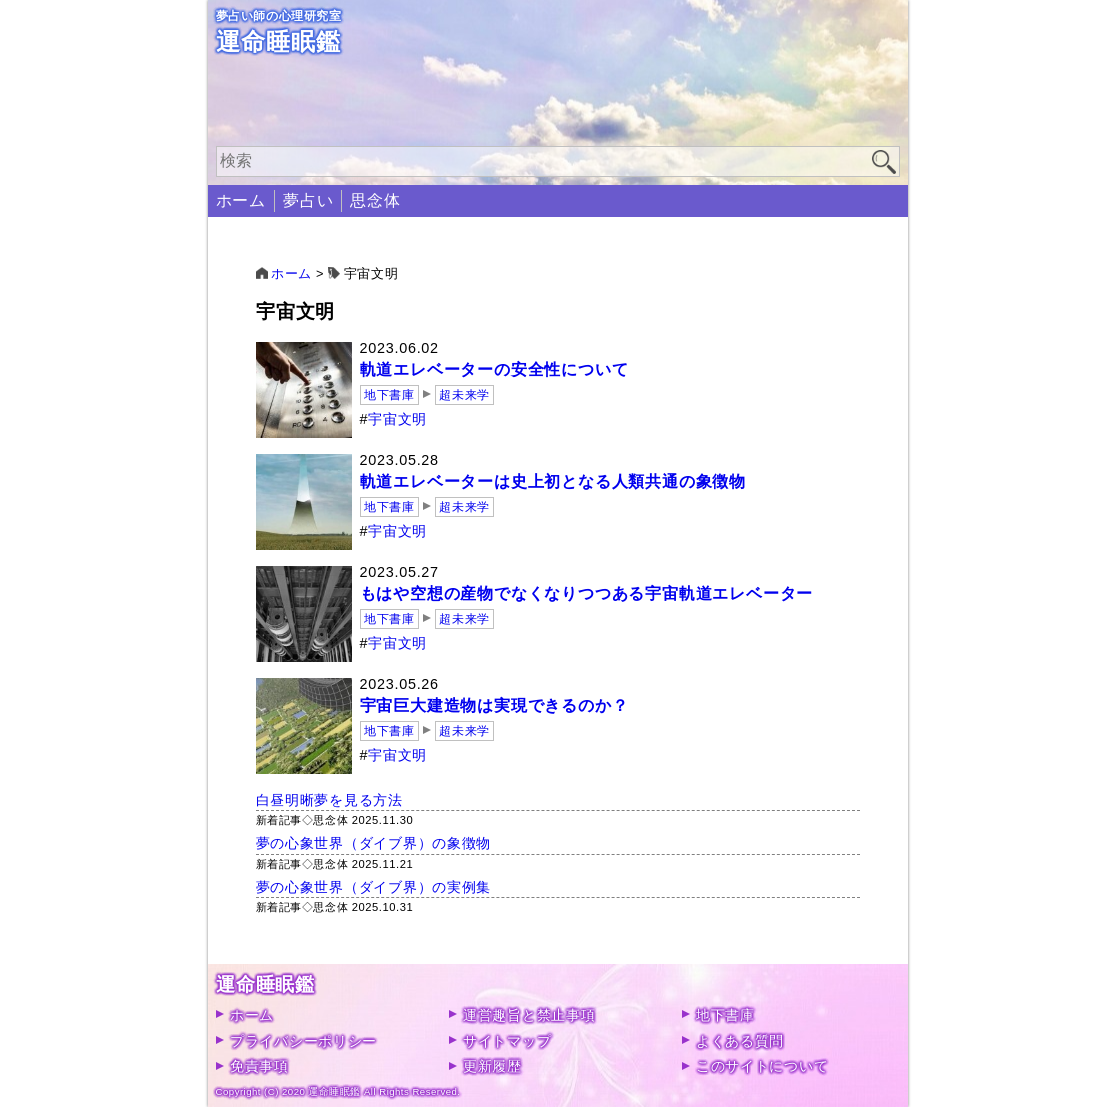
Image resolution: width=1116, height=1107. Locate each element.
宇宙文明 (397, 419)
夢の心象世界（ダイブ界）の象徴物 (374, 843)
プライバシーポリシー (303, 1041)
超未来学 (464, 395)
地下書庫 (389, 395)
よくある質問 (740, 1041)
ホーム (241, 200)
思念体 (375, 200)
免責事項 (259, 1066)
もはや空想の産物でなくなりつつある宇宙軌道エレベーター (587, 593)
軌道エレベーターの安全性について (494, 369)
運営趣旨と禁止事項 (529, 1015)
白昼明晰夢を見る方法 (329, 800)
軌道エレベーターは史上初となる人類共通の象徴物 (553, 481)
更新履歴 (492, 1066)
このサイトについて (762, 1066)
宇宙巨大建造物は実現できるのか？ (494, 705)
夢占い (308, 200)
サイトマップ (507, 1041)
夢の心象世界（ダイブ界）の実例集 (374, 887)
